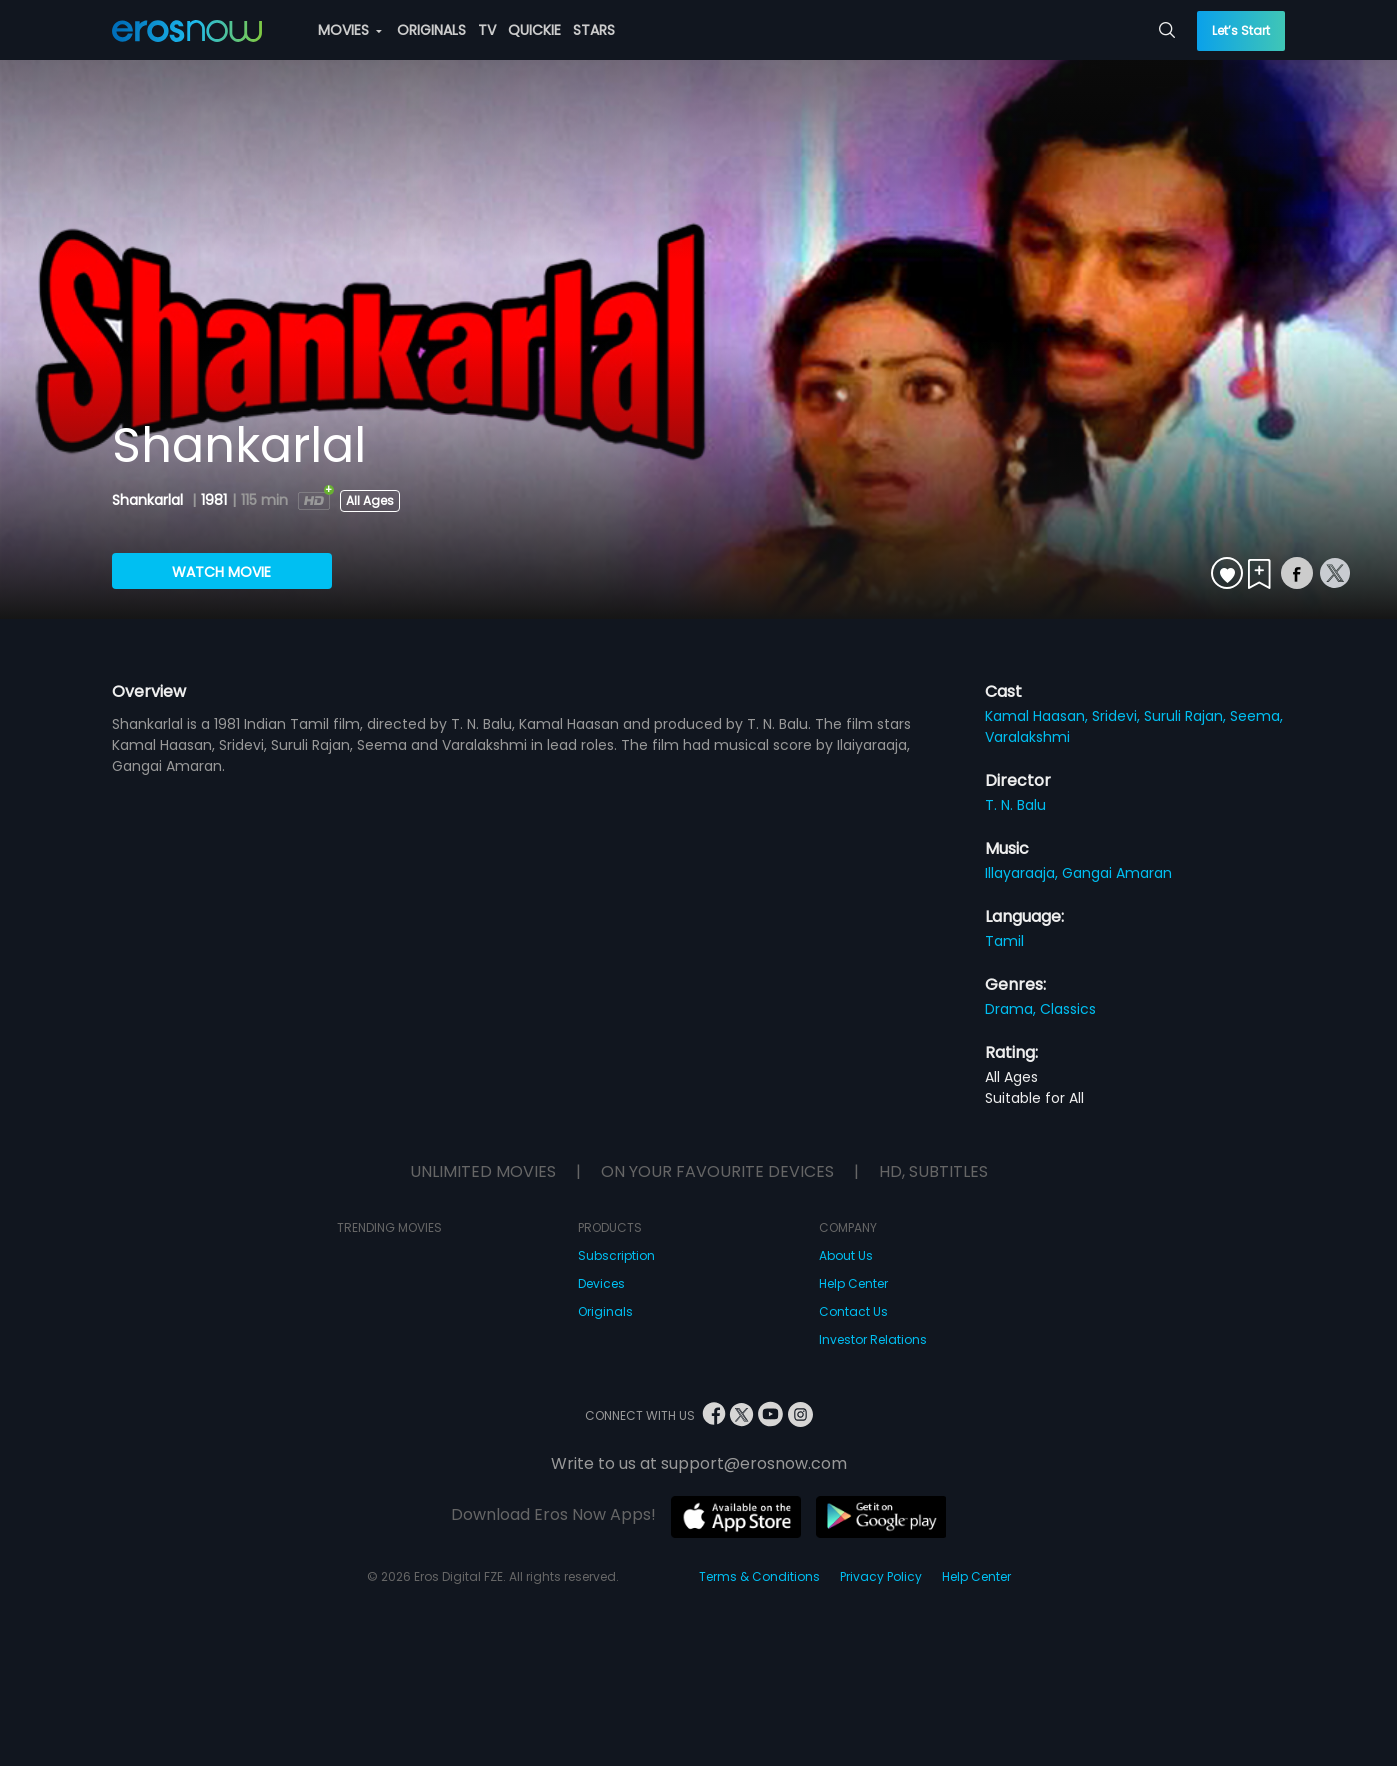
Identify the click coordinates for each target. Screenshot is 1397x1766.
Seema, (1256, 716)
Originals (605, 1311)
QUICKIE (534, 30)
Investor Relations (873, 1339)
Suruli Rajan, (1187, 716)
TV (487, 30)
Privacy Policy (881, 1576)
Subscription (616, 1255)
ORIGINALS (431, 30)
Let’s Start (1241, 30)
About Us (846, 1255)
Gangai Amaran (1117, 873)
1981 (214, 500)
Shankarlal (149, 500)
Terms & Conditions (759, 1576)
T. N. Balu (1015, 805)
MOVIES (350, 30)
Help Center (853, 1283)
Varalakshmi (1027, 737)
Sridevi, (1118, 716)
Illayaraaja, (1023, 873)
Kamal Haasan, (1038, 716)
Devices (601, 1283)
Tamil (1004, 941)
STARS (594, 30)
